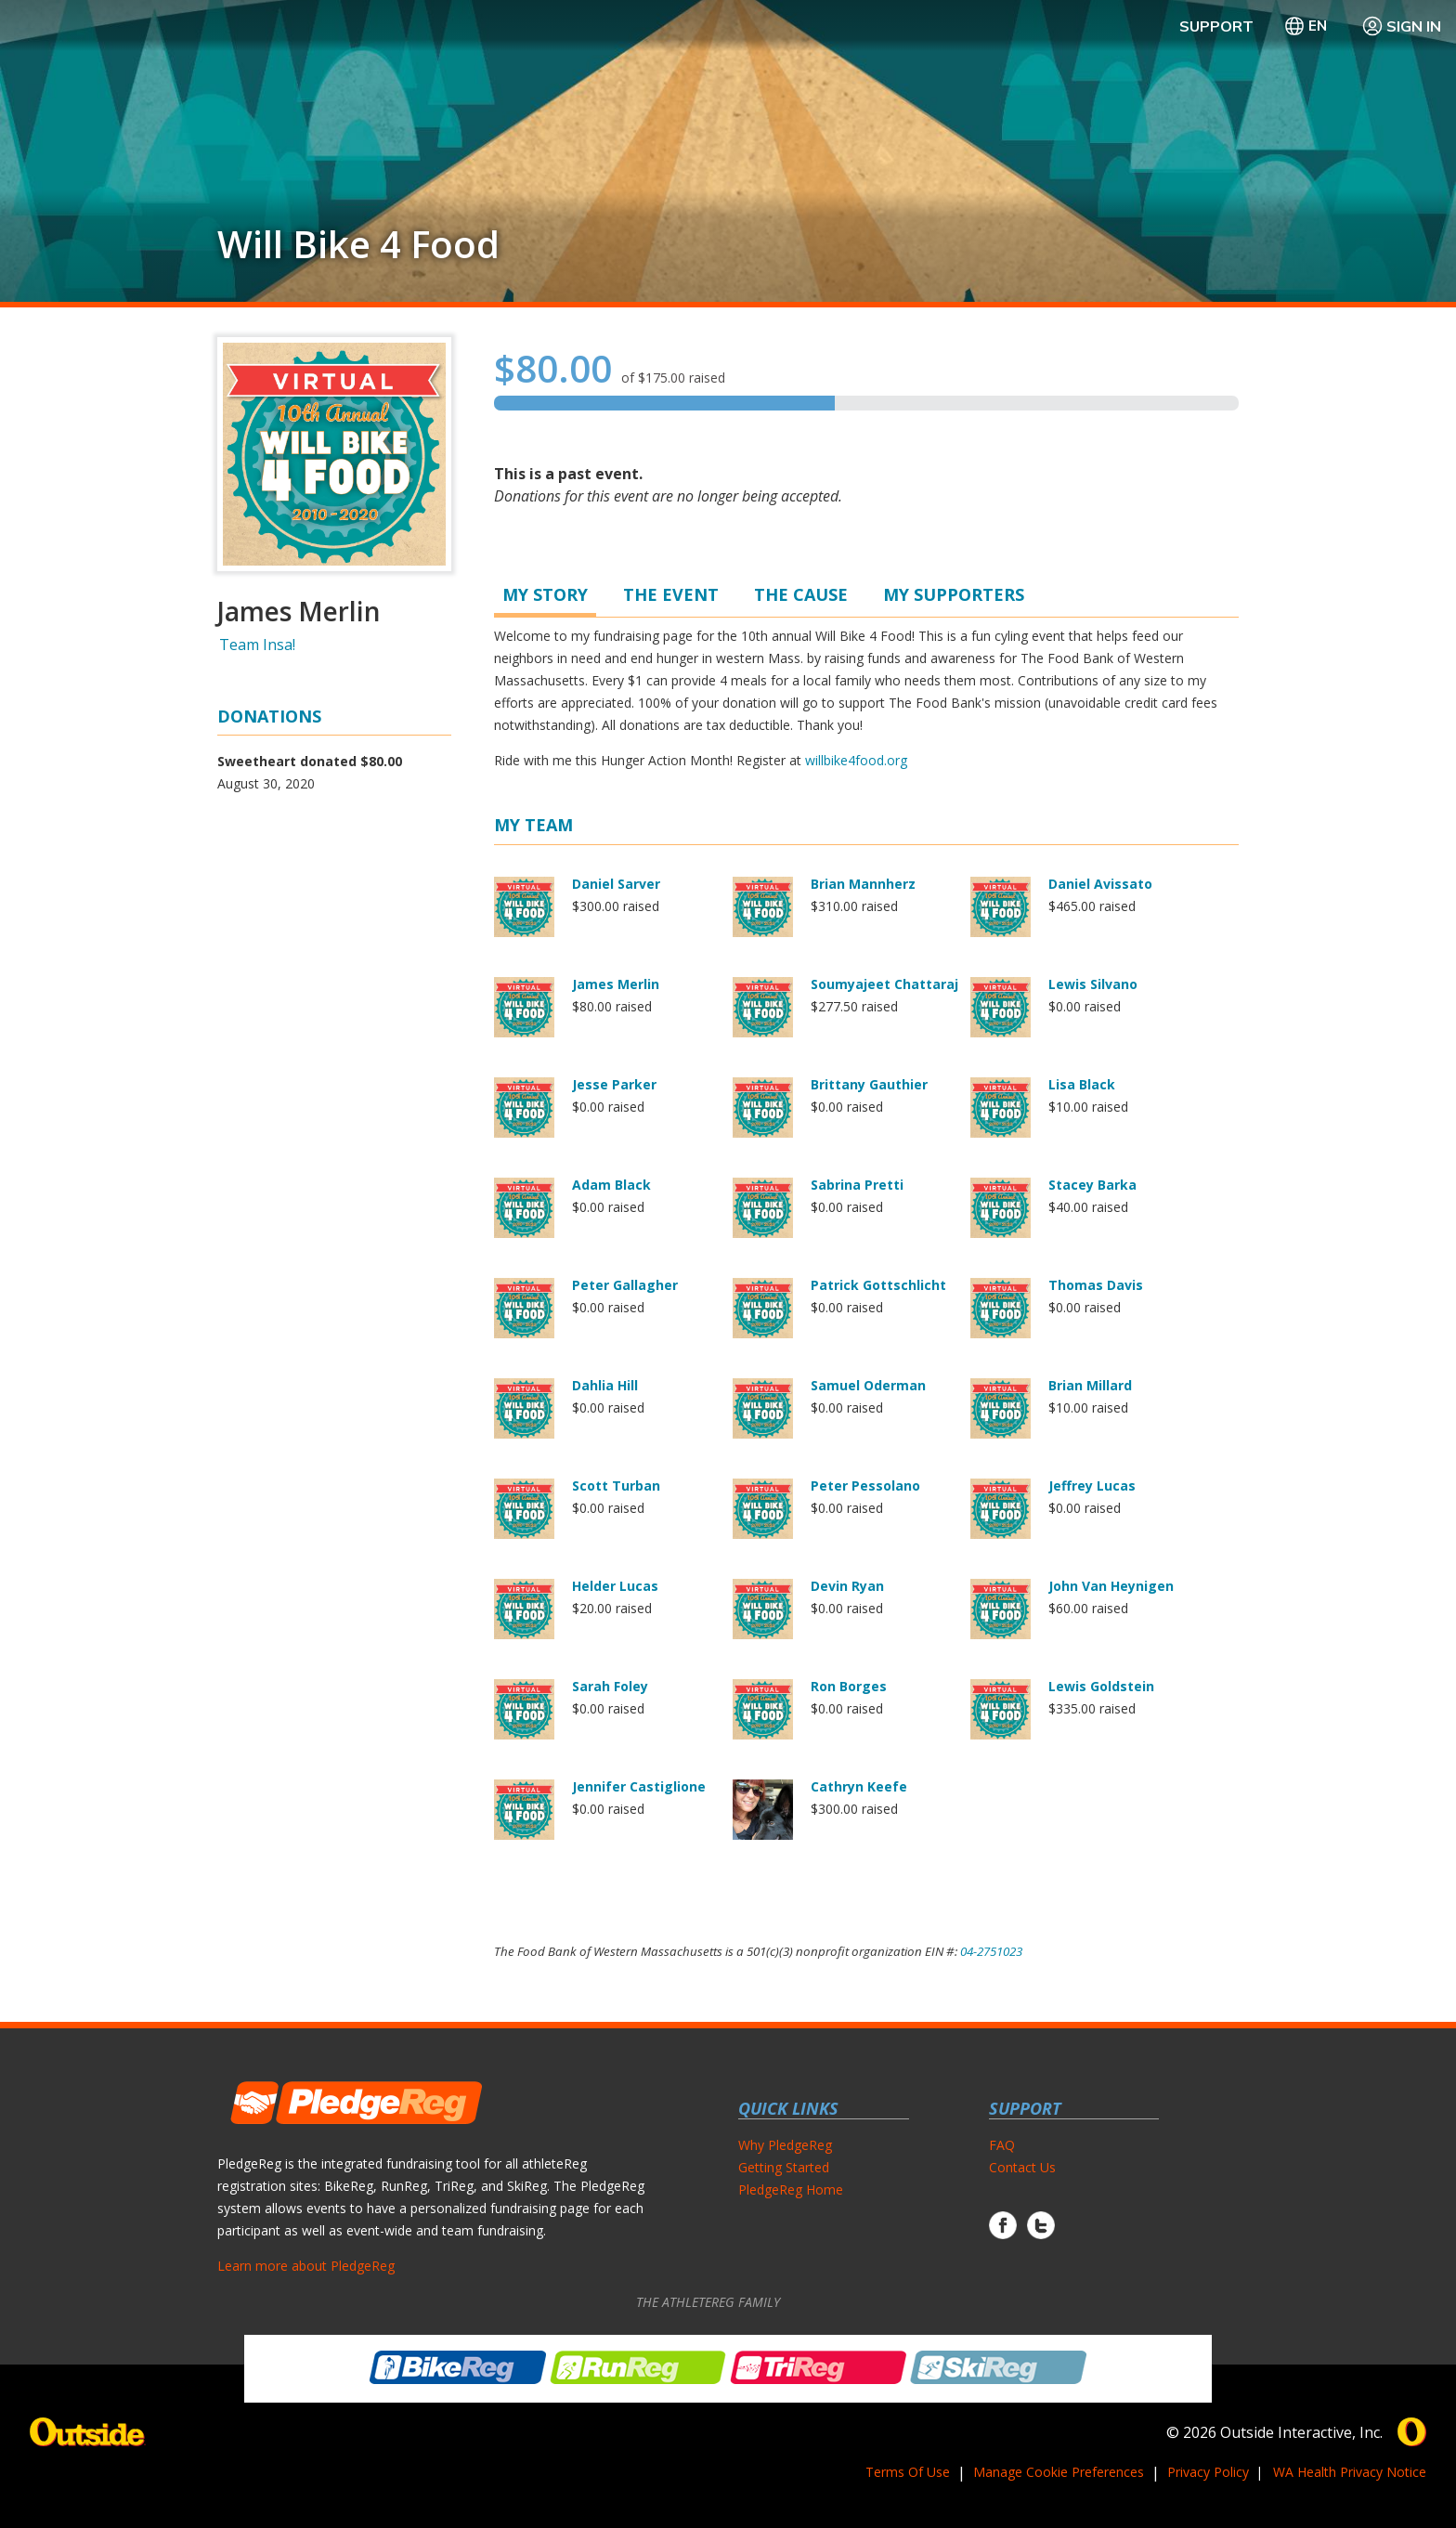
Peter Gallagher (625, 1285)
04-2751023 (991, 1951)
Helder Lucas (615, 1586)
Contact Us (1022, 2167)
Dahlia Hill (605, 1385)
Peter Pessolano (865, 1485)
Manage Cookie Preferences (1058, 2472)
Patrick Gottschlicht (878, 1285)
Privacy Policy (1208, 2472)
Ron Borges (849, 1686)
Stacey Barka (1092, 1184)
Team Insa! (257, 644)
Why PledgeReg (785, 2145)
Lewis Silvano (1093, 984)
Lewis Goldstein (1101, 1686)
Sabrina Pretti (857, 1184)
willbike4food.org (856, 760)
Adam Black (611, 1184)
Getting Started (783, 2167)
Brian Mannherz (863, 884)
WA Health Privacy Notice (1349, 2472)
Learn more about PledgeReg (306, 2265)
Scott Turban (616, 1485)
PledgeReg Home (790, 2189)
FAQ (1002, 2145)
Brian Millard (1090, 1385)
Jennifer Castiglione (639, 1786)
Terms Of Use (907, 2472)
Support (1216, 26)
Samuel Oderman (868, 1385)
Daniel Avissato (1100, 884)
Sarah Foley (610, 1686)
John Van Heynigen (1111, 1586)
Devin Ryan (847, 1586)
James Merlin (615, 984)
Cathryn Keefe (859, 1786)
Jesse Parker (614, 1084)
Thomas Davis (1095, 1285)
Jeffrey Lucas (1092, 1485)
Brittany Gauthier (869, 1084)
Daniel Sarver (616, 884)
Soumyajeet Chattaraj (884, 984)
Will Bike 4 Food (358, 244)
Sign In (1401, 26)
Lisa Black (1081, 1084)
